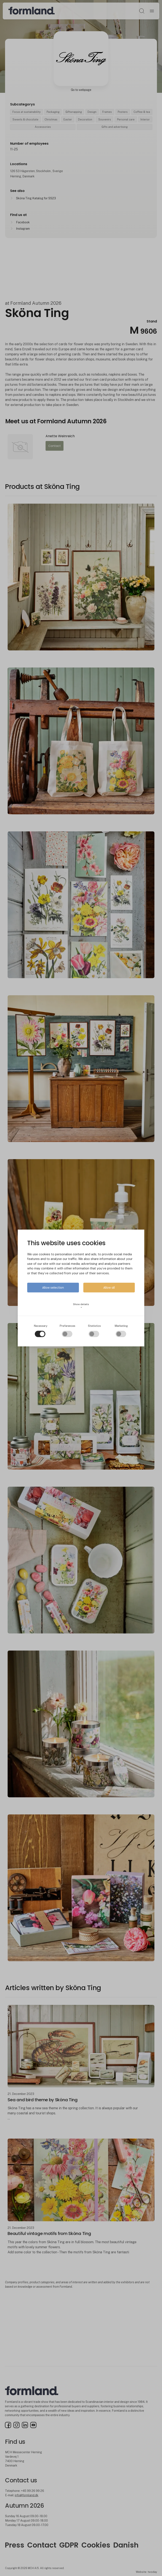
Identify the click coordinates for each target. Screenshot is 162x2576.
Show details (81, 1305)
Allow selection (53, 1287)
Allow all (109, 1287)
